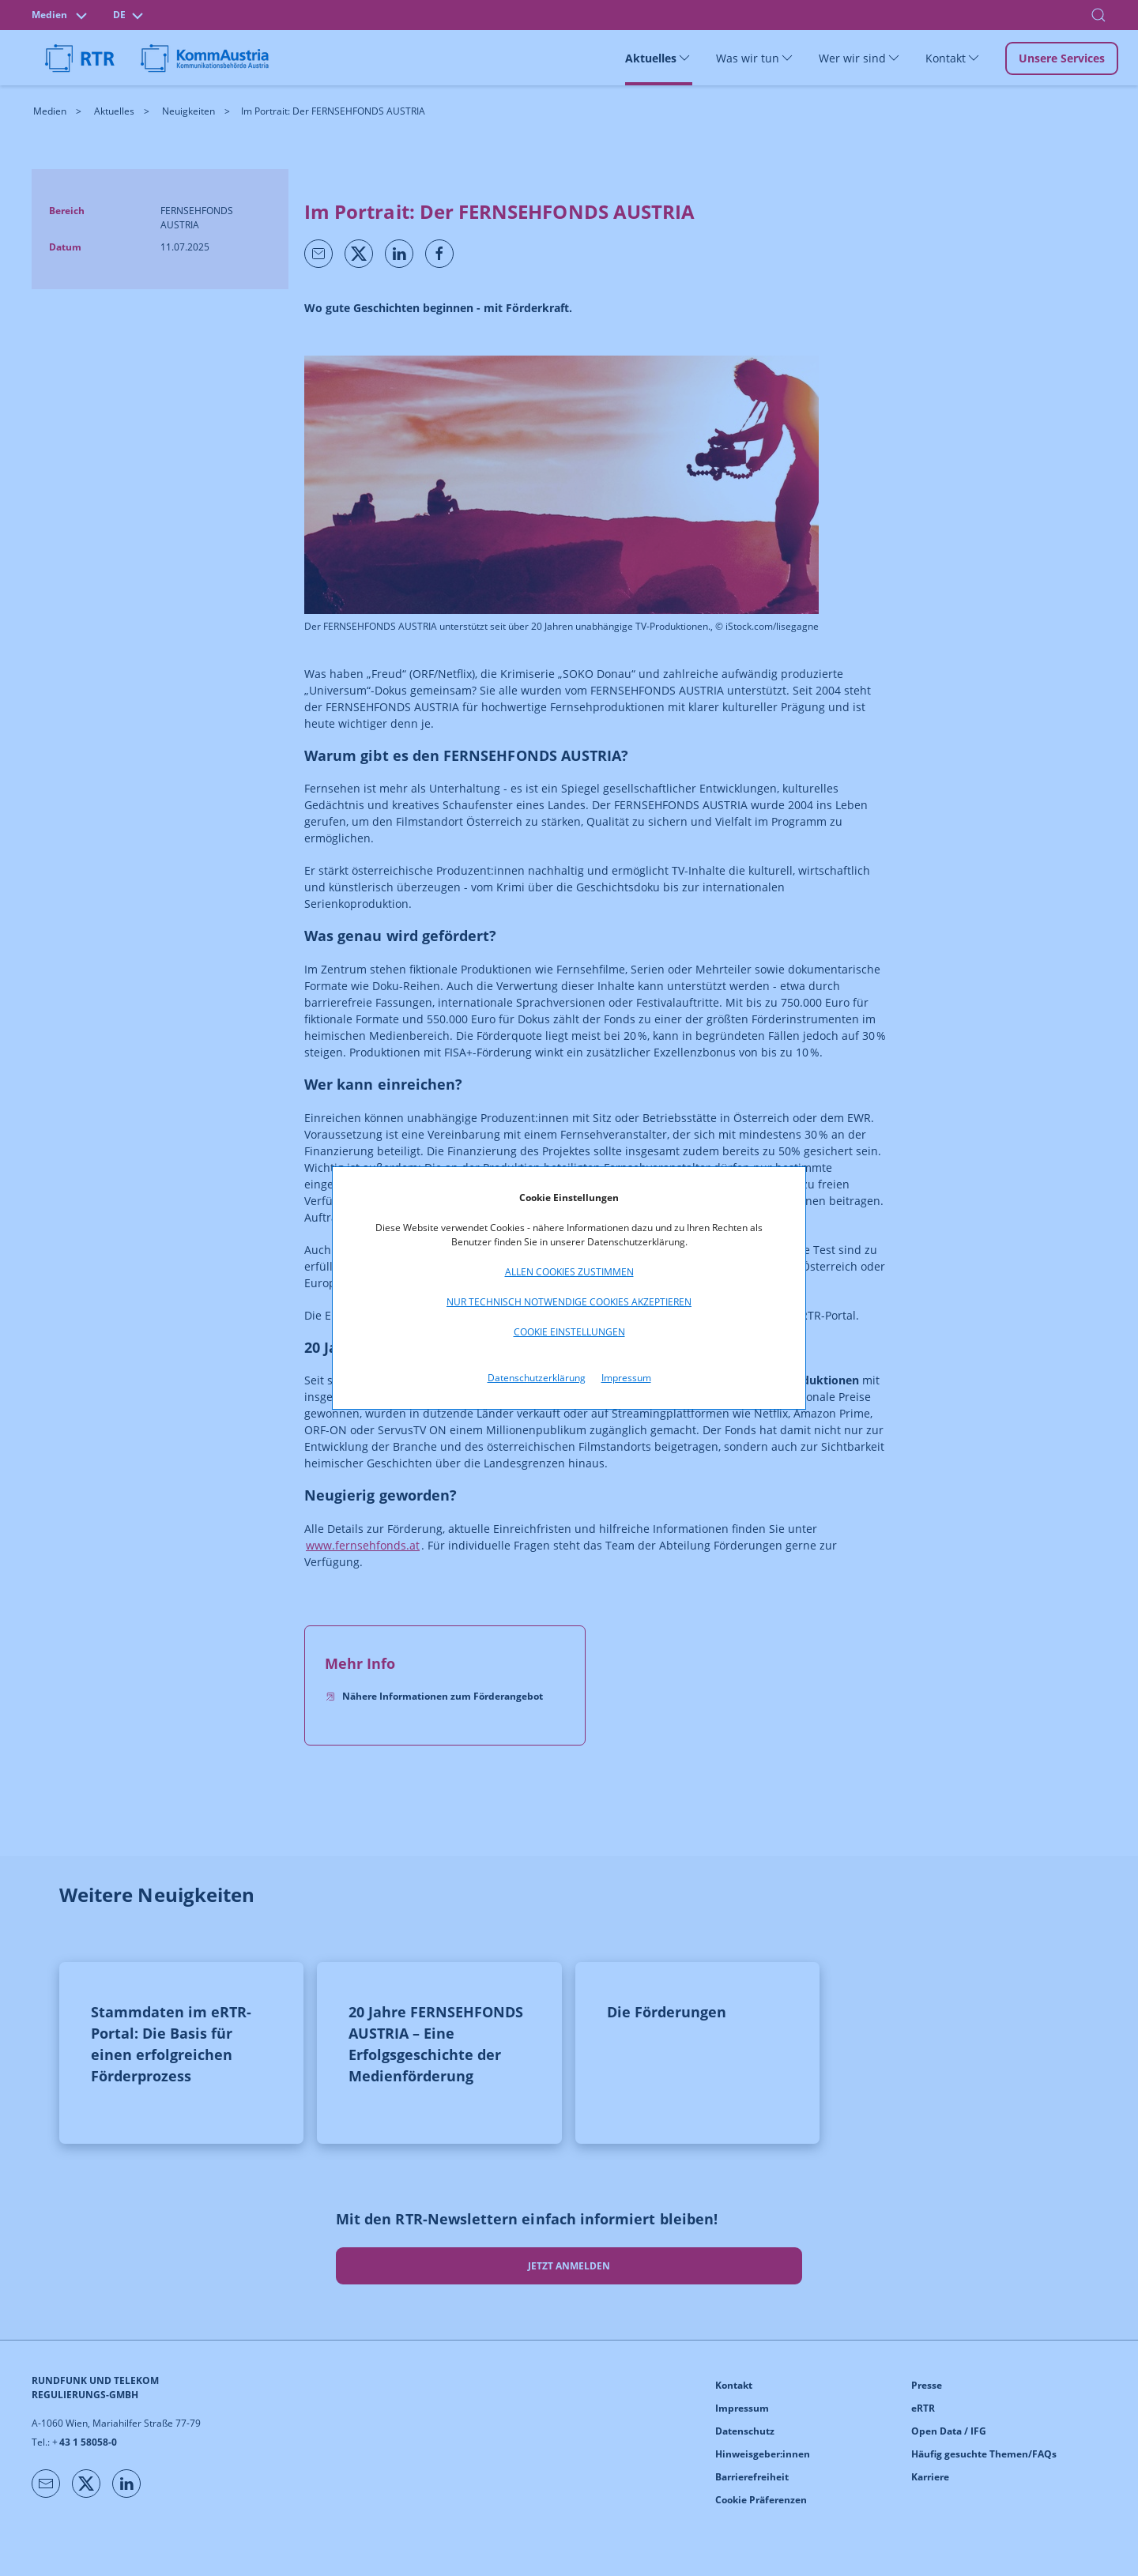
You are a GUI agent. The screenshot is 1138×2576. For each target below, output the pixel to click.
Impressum (626, 1377)
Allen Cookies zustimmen (569, 1272)
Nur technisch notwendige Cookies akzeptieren (569, 1302)
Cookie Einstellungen (569, 1332)
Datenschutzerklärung (537, 1377)
